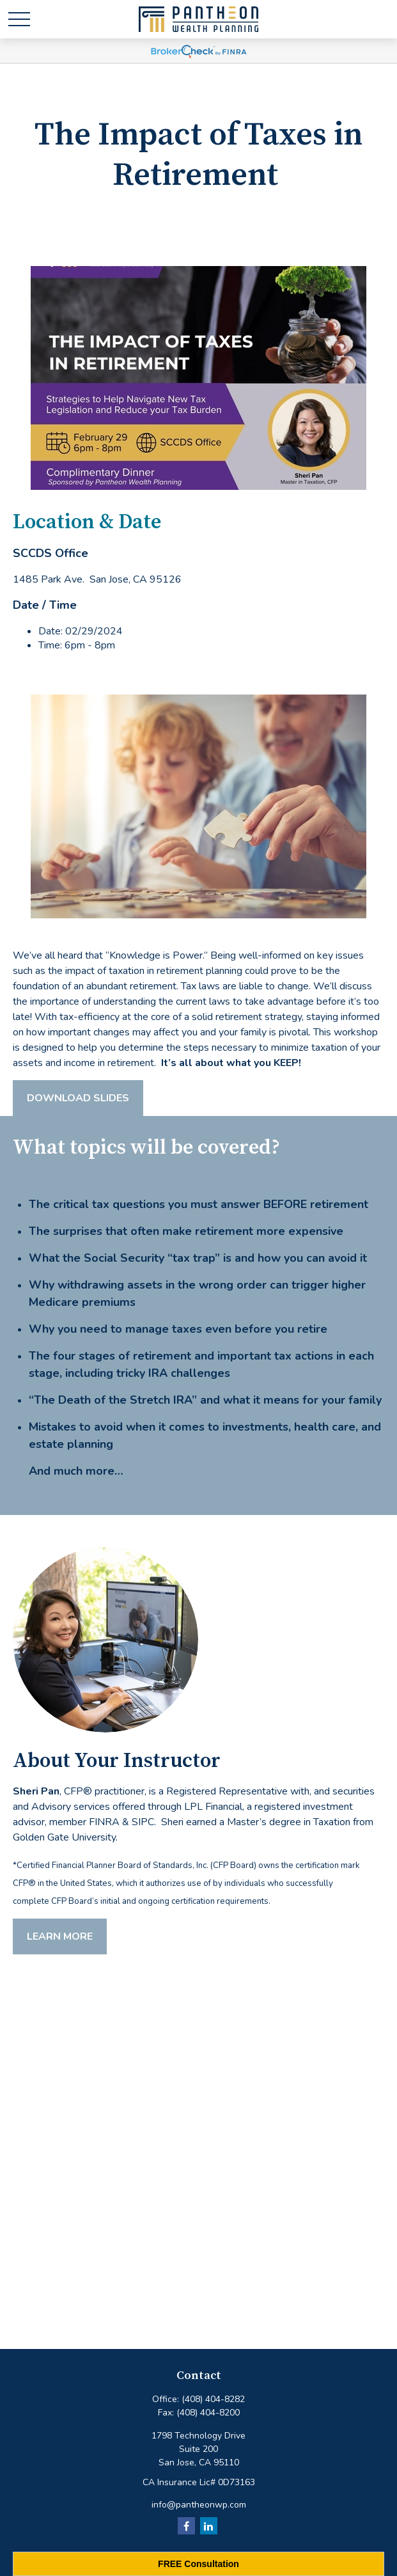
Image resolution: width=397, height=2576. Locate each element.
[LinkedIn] (208, 2525)
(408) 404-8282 (213, 2399)
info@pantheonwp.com (199, 2505)
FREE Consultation (198, 2564)
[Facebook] (186, 2525)
